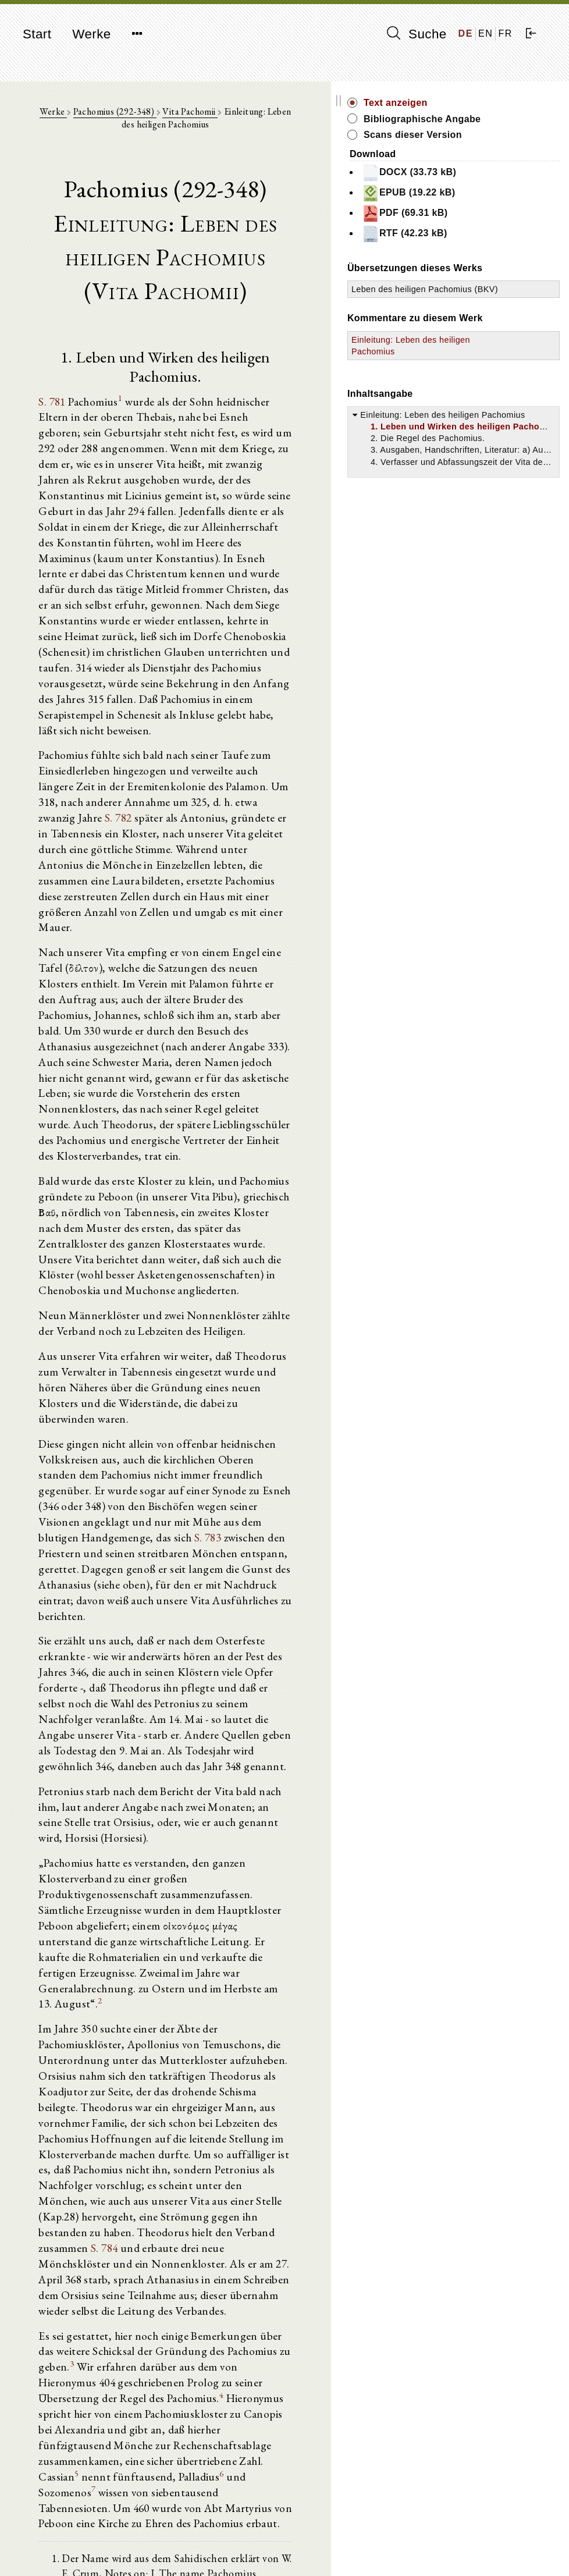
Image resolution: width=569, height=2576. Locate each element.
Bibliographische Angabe (499, 125)
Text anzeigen (492, 103)
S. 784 (255, 1867)
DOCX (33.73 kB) (505, 185)
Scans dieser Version (509, 148)
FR (505, 33)
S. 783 (308, 1308)
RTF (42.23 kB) (501, 246)
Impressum (458, 2538)
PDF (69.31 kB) (501, 226)
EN (485, 33)
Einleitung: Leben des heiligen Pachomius (482, 402)
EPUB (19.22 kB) (505, 206)
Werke (91, 34)
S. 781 (58, 389)
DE (465, 33)
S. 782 (86, 724)
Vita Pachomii (215, 117)
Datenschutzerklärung (478, 2549)
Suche (416, 33)
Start (37, 34)
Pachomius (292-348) (139, 117)
